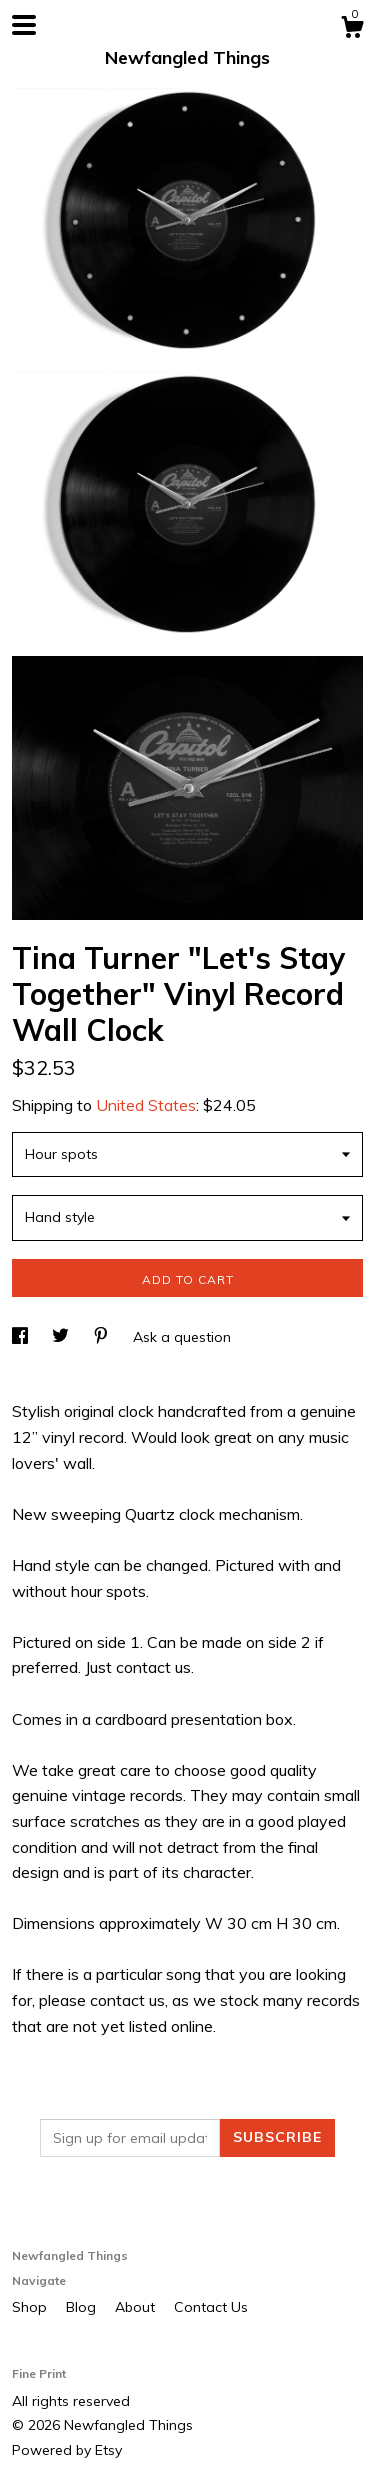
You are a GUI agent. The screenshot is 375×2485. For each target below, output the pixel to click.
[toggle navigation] (24, 25)
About (137, 2307)
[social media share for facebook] (22, 1337)
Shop (31, 2307)
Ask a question (182, 1337)
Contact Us (211, 2307)
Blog (83, 2307)
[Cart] (352, 30)
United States (146, 1105)
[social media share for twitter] (62, 1337)
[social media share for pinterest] (103, 1337)
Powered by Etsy (67, 2450)
